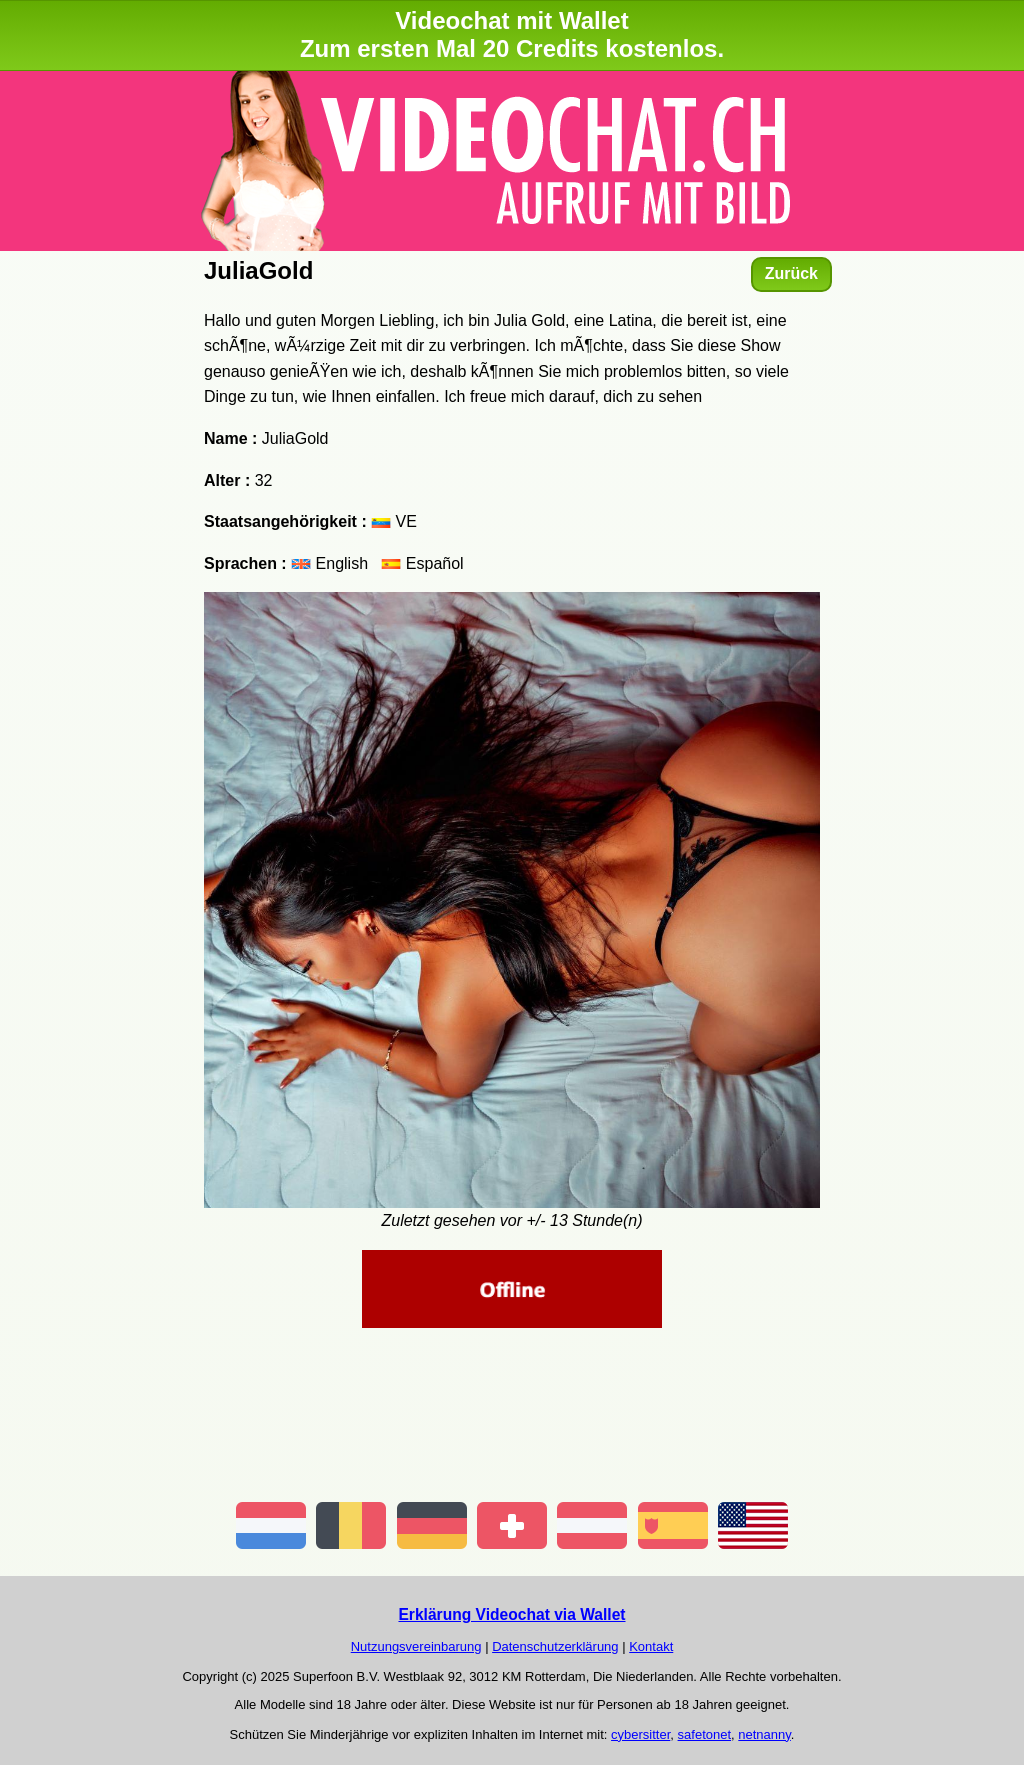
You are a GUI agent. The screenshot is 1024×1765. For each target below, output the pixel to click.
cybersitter (640, 1734)
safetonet (705, 1734)
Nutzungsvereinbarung (416, 1646)
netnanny (764, 1734)
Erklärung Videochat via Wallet (511, 1614)
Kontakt (651, 1646)
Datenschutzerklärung (555, 1646)
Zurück (791, 273)
